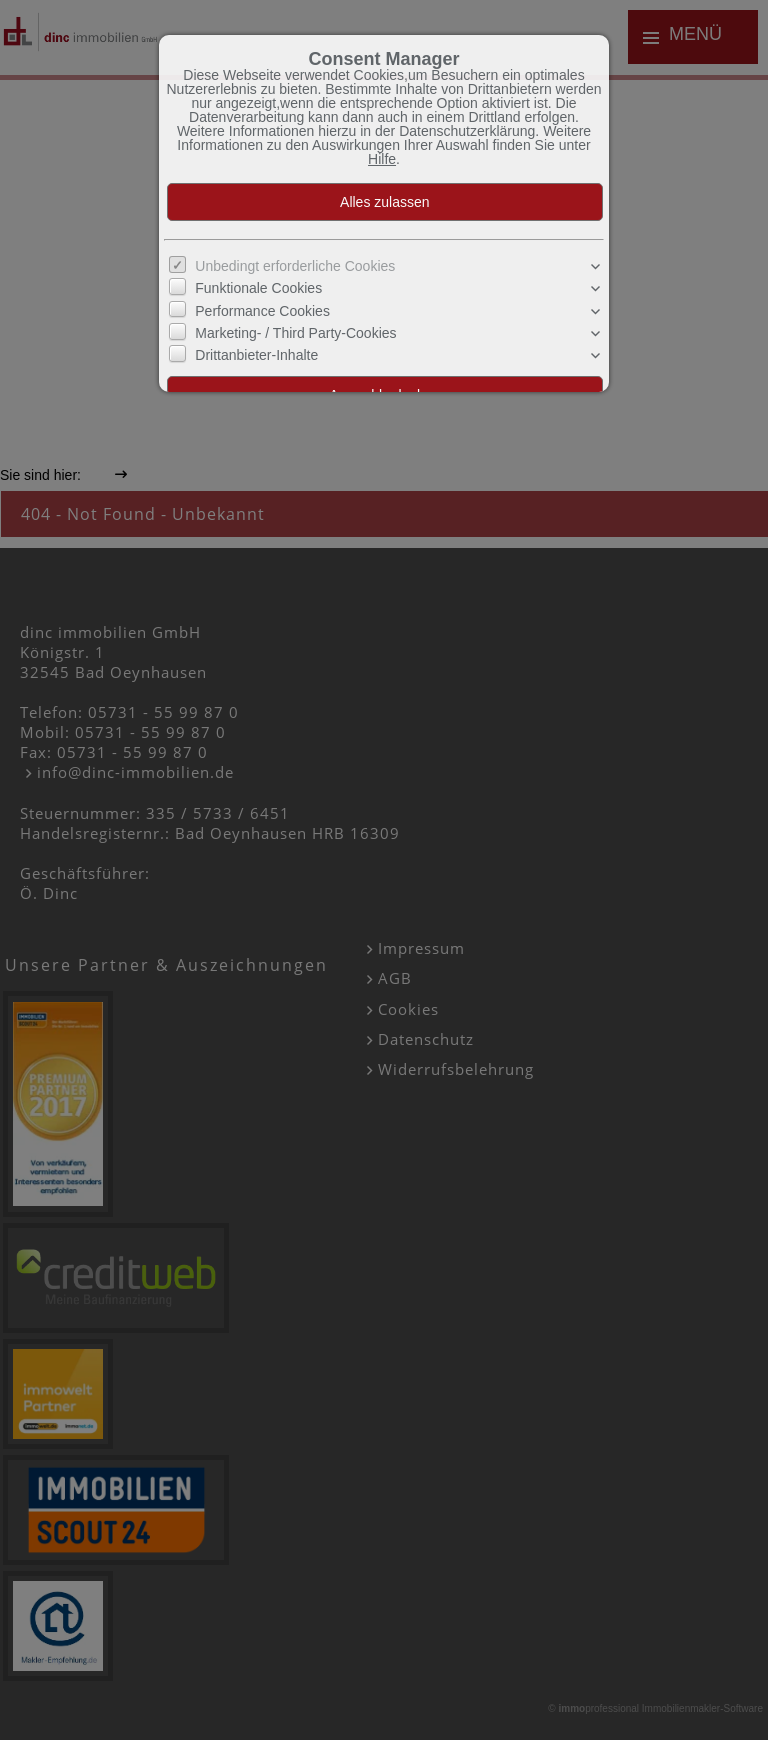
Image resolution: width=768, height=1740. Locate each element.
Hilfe (382, 159)
